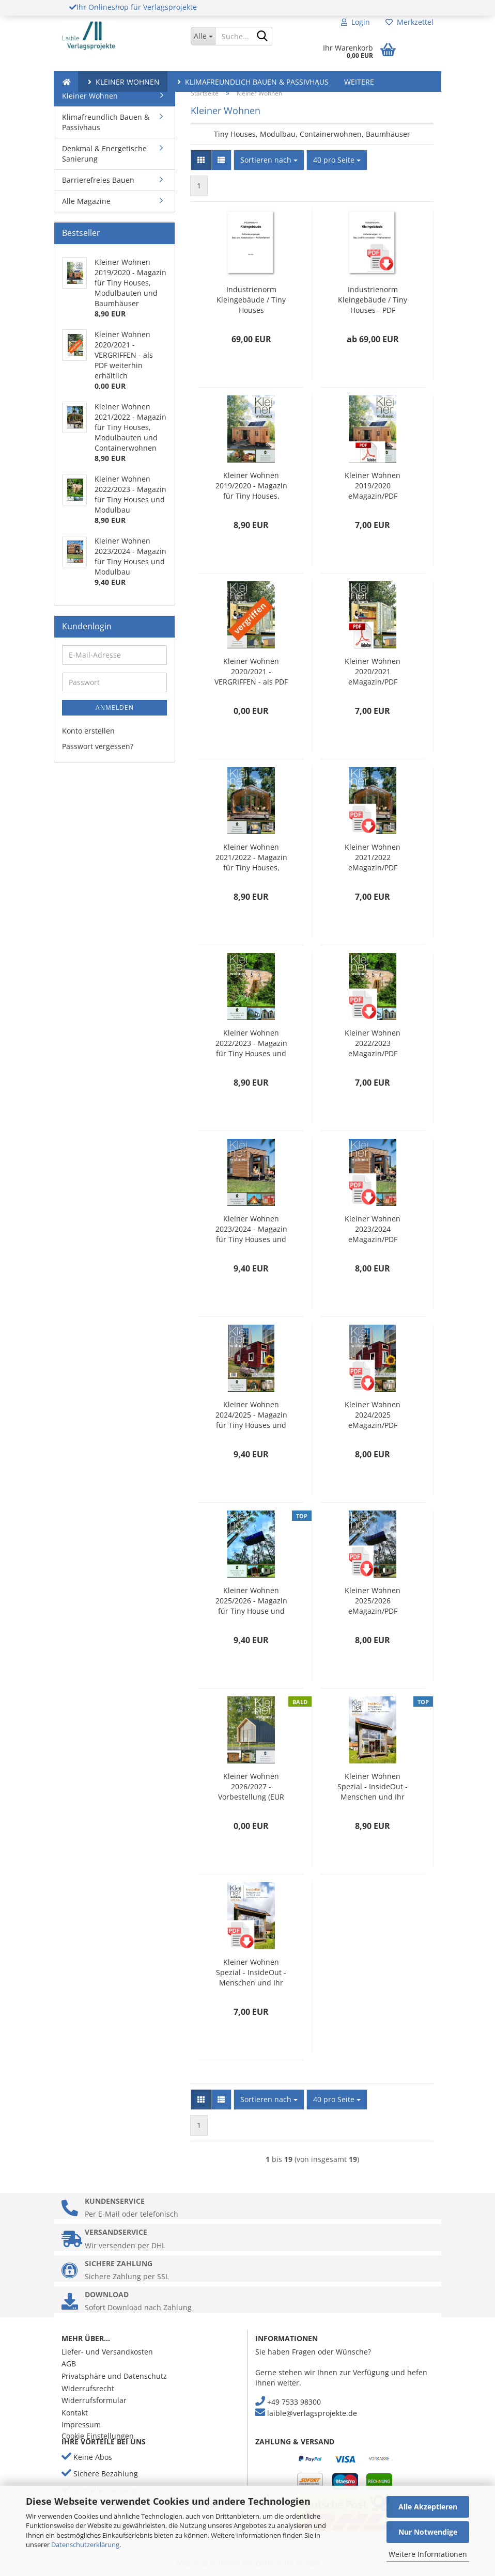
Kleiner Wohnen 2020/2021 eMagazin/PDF (372, 671)
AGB (68, 2363)
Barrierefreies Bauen (98, 180)
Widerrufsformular (94, 2400)
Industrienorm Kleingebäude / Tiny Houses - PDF (372, 299)
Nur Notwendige (427, 2532)
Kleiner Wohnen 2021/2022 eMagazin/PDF (372, 857)
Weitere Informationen (428, 2554)
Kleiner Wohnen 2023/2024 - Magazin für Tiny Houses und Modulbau (251, 1229)
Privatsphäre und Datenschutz (114, 2376)
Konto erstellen (88, 731)
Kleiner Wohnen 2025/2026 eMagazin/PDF (372, 1600)
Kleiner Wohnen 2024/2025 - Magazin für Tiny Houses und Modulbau (251, 1415)
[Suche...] (203, 36)
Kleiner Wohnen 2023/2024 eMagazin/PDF (372, 1229)
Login (355, 22)
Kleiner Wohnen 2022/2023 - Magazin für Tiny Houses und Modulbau (251, 1043)
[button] (201, 160)
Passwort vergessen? (97, 746)
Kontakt (74, 2413)
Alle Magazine (86, 201)
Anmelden (115, 707)
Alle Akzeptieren (427, 2506)
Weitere (359, 82)
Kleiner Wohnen (123, 82)
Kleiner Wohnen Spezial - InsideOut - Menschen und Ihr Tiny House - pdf (251, 1972)
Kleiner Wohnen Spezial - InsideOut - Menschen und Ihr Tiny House (372, 1786)
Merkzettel (409, 22)
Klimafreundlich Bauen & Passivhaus (252, 82)
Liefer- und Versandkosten (107, 2352)
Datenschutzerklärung (85, 2544)
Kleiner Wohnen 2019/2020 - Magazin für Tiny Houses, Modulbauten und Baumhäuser (251, 485)
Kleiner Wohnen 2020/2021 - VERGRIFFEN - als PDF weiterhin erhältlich (251, 671)
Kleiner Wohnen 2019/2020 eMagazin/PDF (372, 485)
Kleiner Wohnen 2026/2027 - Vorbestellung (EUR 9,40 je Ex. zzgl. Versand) (251, 1786)
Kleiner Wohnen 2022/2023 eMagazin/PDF (372, 1043)
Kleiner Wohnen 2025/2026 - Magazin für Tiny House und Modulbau (251, 1600)
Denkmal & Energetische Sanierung (104, 154)
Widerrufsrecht (87, 2388)
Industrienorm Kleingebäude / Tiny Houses (251, 299)
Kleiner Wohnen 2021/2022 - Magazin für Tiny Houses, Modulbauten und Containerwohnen (251, 857)
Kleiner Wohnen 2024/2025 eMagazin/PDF (372, 1415)
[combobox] (269, 160)
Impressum (81, 2424)
